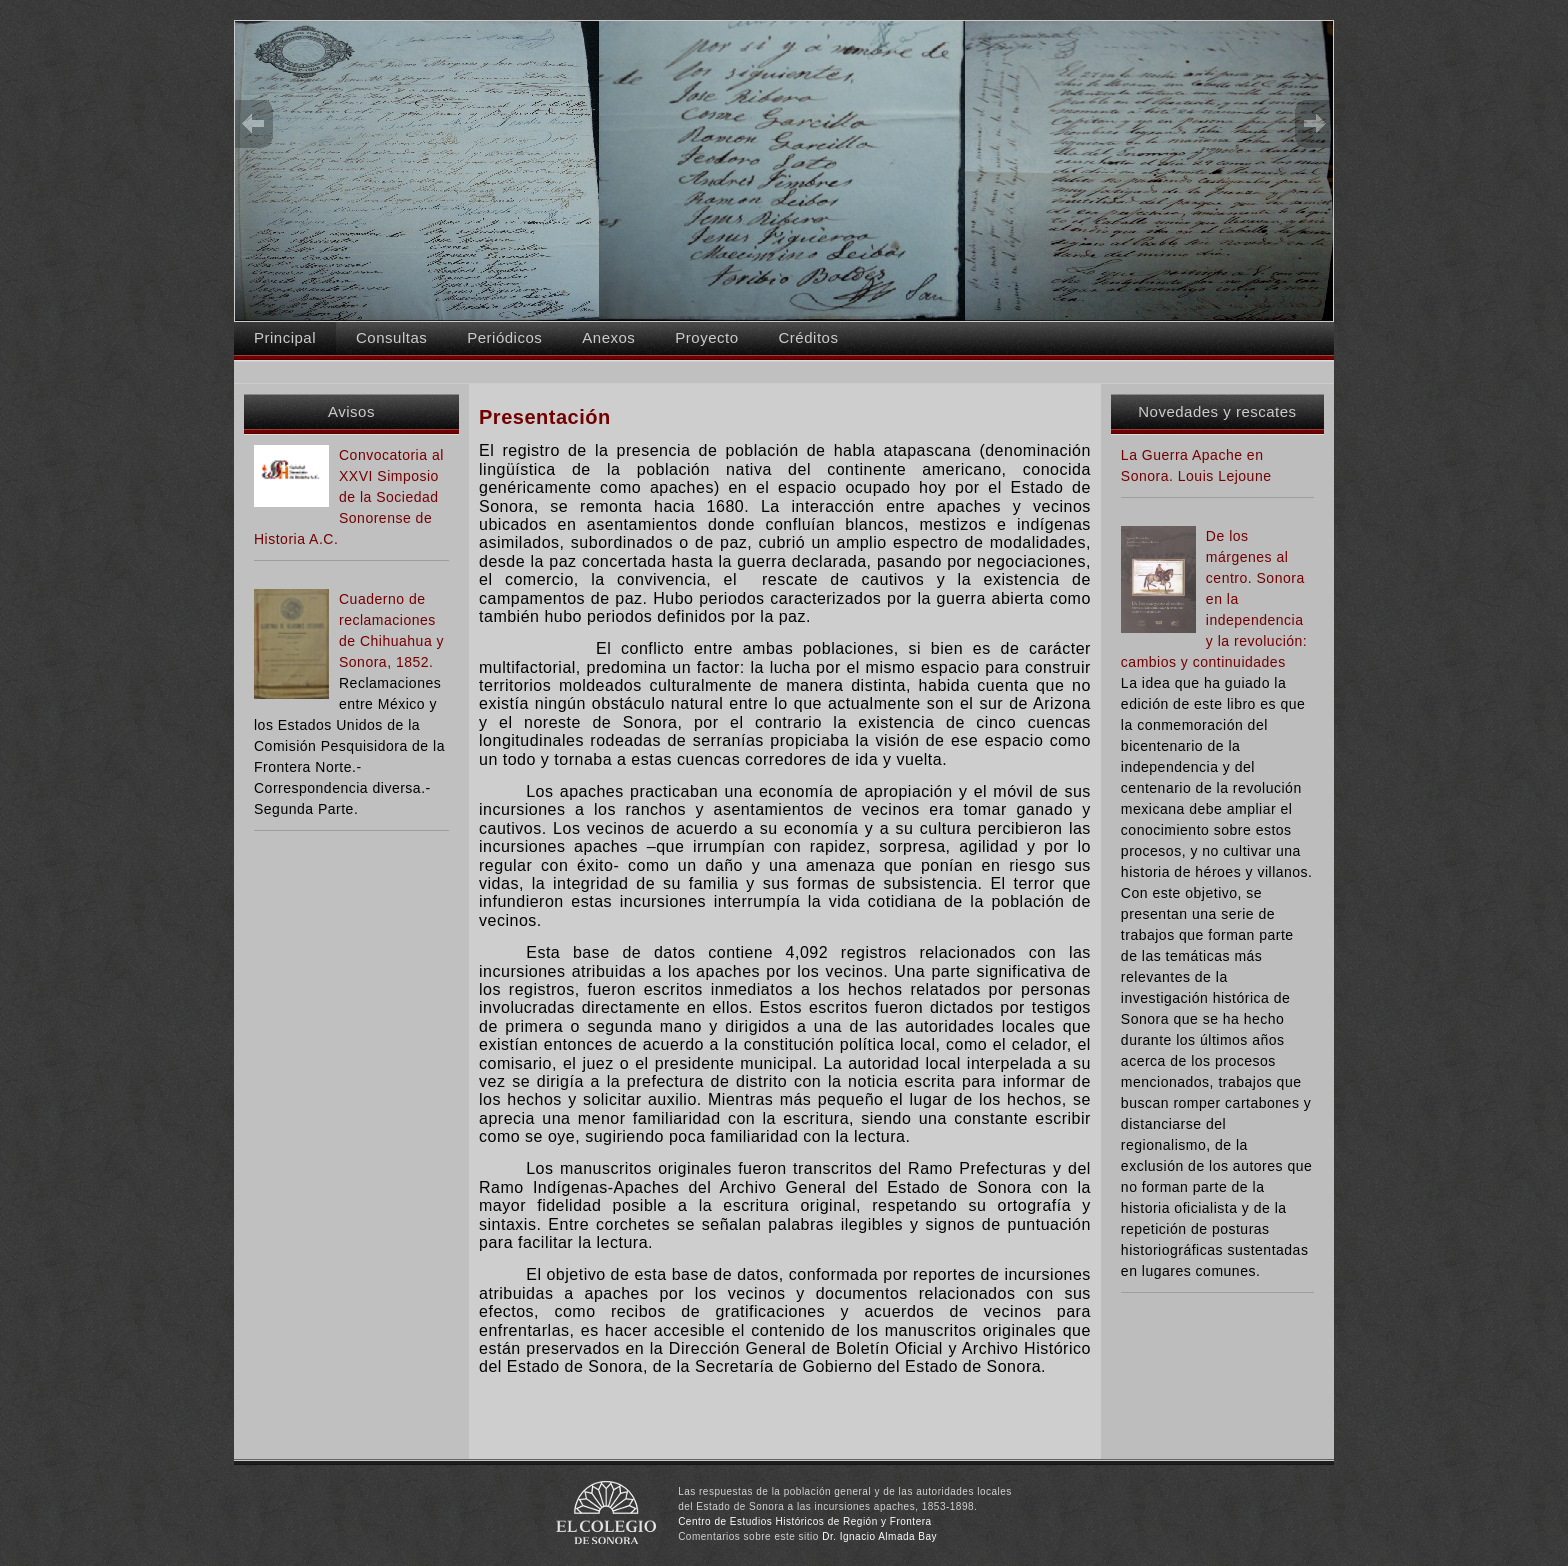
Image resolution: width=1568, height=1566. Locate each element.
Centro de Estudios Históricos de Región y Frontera (804, 1521)
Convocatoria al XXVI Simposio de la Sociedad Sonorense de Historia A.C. (349, 497)
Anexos (608, 337)
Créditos (809, 337)
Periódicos (504, 337)
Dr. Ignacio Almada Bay (879, 1536)
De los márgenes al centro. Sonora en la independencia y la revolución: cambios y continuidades (1214, 599)
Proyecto (706, 337)
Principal (285, 337)
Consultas (391, 337)
